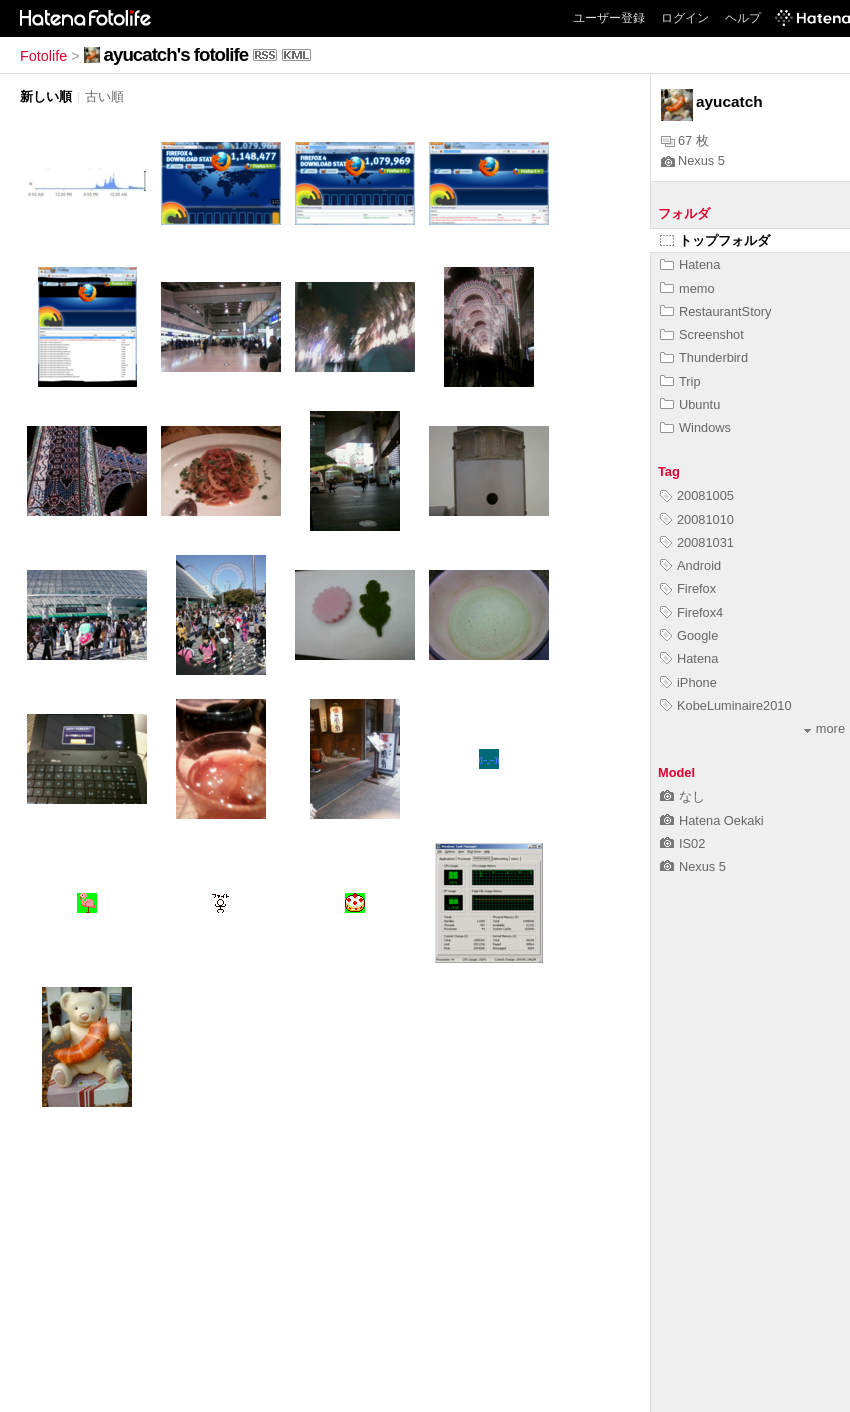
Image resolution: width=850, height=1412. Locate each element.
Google (689, 635)
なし (682, 796)
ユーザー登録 (609, 18)
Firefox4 (691, 612)
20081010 (697, 519)
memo (687, 288)
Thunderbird (704, 357)
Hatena (690, 264)
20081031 (697, 542)
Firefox (688, 588)
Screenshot (702, 334)
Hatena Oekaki (712, 820)
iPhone (688, 682)
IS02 (682, 843)
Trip (680, 381)
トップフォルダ (715, 240)
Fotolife (43, 56)
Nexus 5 (693, 160)
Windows (695, 427)
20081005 (697, 495)
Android (690, 565)
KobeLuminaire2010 (726, 705)
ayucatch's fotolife (176, 54)
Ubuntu (690, 404)
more (824, 728)
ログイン (685, 18)
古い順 (104, 96)
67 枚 (685, 140)
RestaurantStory (715, 311)
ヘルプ (743, 18)
